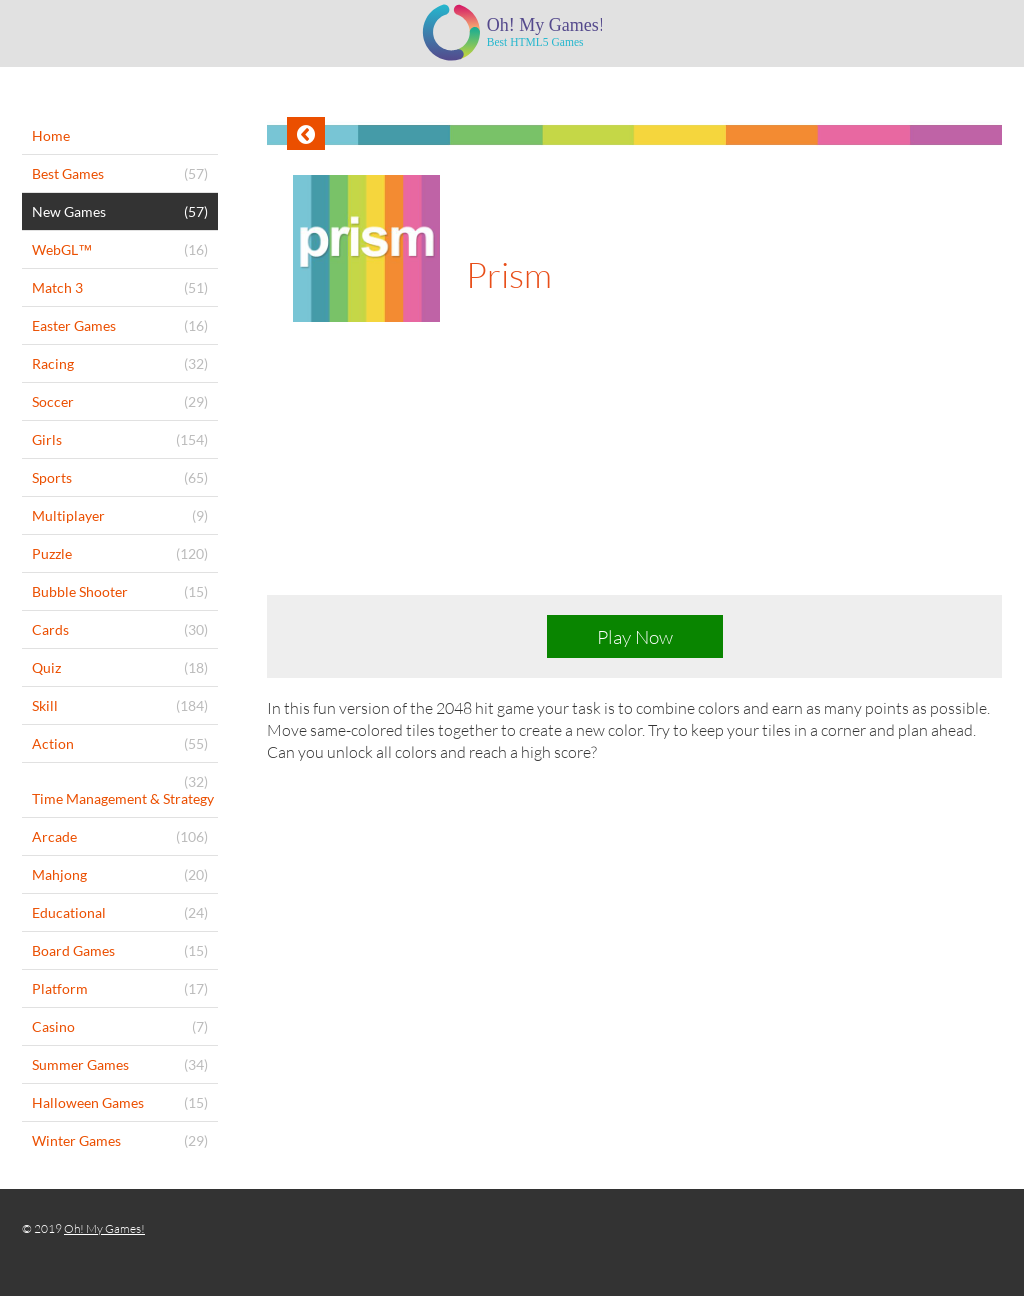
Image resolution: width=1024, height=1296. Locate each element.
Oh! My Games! (104, 1228)
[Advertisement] (634, 476)
